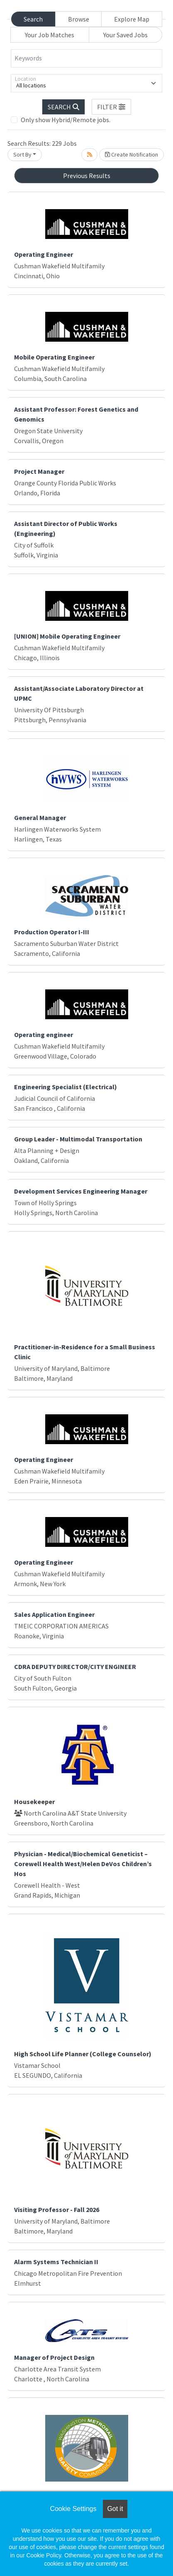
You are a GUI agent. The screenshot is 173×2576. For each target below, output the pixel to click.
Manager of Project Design (54, 2357)
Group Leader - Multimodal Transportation (78, 1139)
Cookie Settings (73, 2508)
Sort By (22, 154)
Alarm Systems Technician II (56, 2262)
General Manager (40, 817)
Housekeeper (34, 1801)
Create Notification (131, 154)
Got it (115, 2508)
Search (33, 19)
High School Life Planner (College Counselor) (82, 2054)
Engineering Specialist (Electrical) (65, 1087)
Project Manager (39, 471)
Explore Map (131, 19)
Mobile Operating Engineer (54, 357)
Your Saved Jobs (125, 35)
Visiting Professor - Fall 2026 (56, 2209)
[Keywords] (86, 58)
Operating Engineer (43, 254)
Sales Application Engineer (54, 1614)
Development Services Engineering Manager (80, 1191)
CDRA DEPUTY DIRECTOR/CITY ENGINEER (75, 1666)
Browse (78, 19)
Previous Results (86, 175)
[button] (112, 107)
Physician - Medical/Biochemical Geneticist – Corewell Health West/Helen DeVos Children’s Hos (83, 1864)
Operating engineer (43, 1034)
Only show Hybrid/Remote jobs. (65, 120)
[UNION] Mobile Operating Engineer (67, 636)
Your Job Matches (49, 35)
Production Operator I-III (51, 932)
